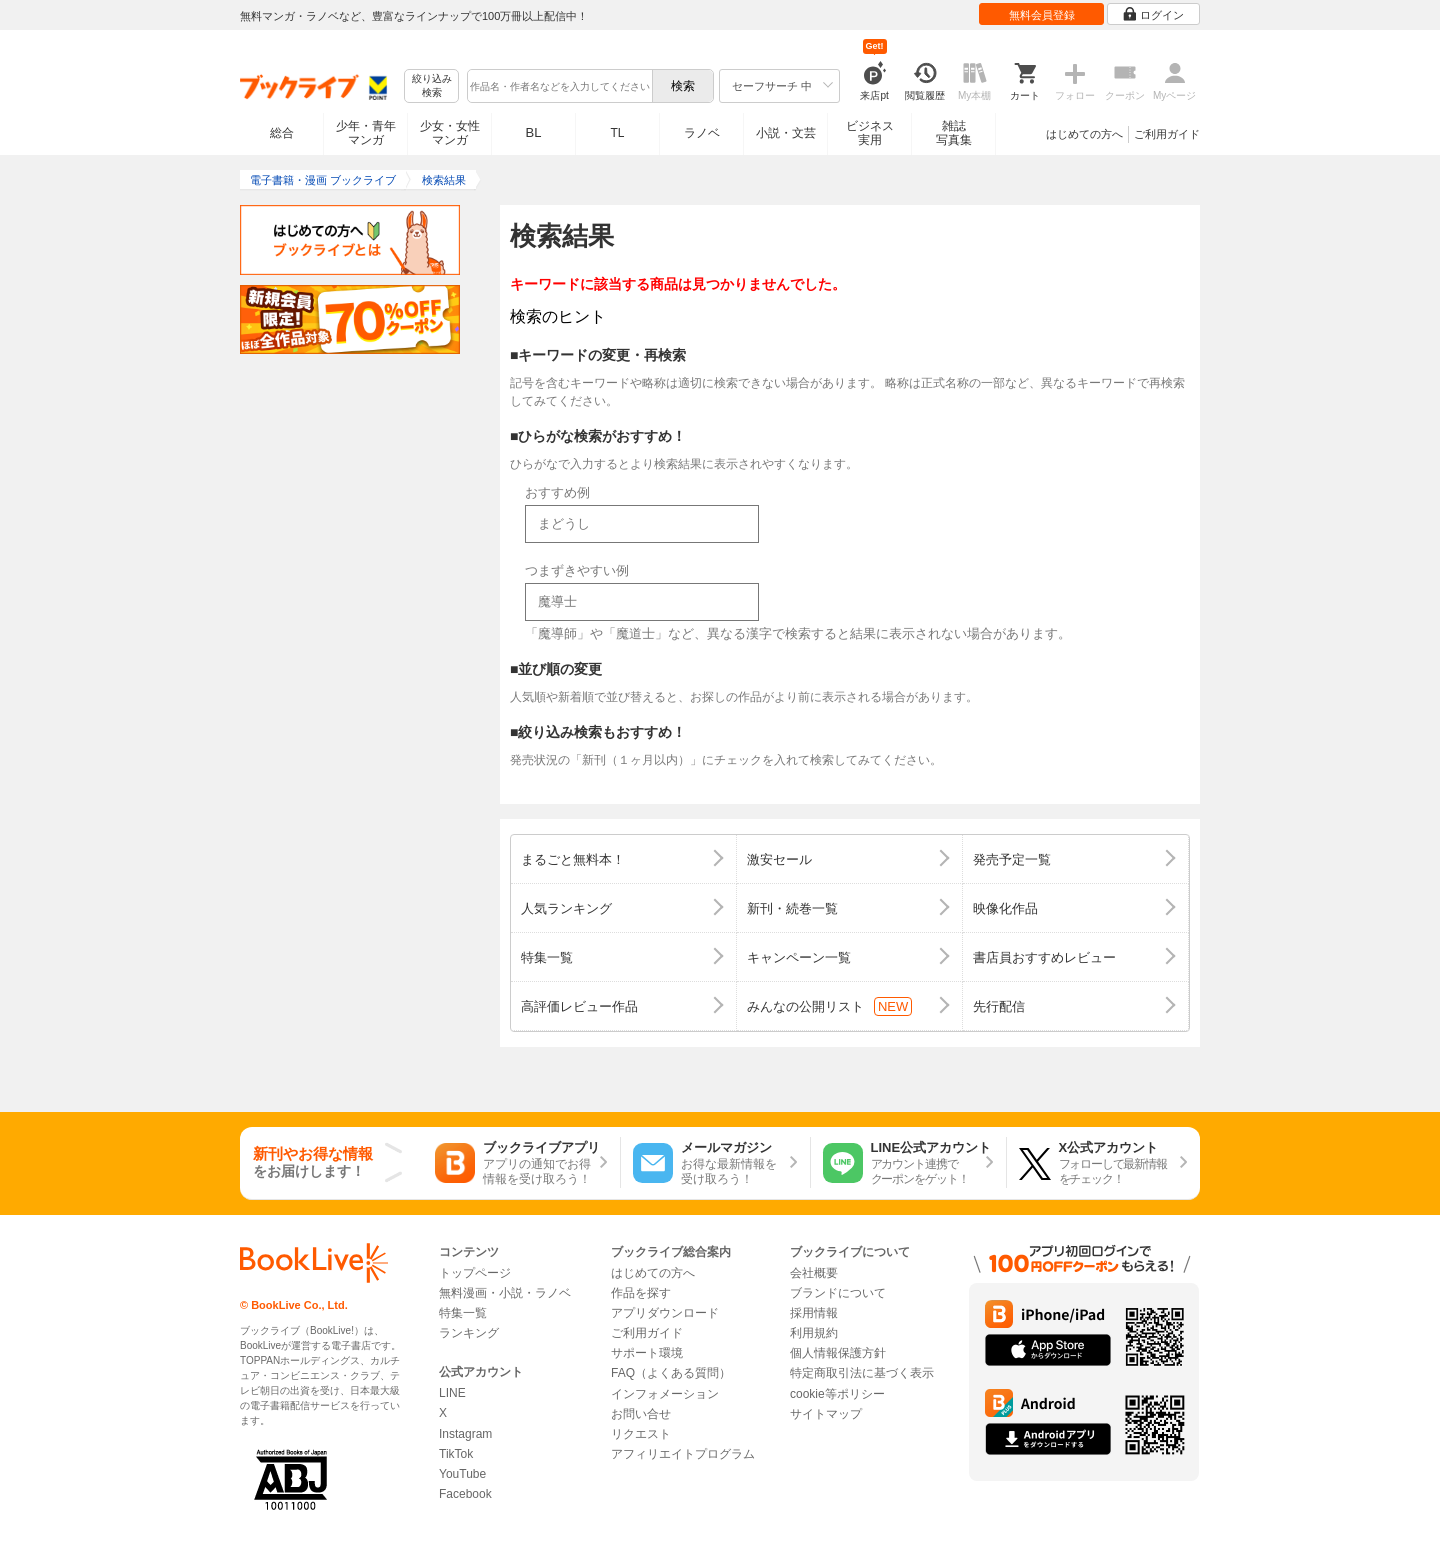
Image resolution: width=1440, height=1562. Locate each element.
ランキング (469, 1333)
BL (534, 132)
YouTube (462, 1474)
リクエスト (641, 1434)
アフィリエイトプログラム (683, 1454)
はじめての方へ (1084, 134)
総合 (282, 133)
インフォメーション (665, 1394)
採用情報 (814, 1313)
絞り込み (432, 86)
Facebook (465, 1494)
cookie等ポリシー (837, 1394)
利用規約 (814, 1333)
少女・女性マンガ (450, 133)
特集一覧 (463, 1313)
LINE (452, 1393)
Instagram (465, 1434)
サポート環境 (647, 1353)
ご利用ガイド (1167, 134)
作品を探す (641, 1293)
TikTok (456, 1454)
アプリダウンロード (665, 1313)
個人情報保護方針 (838, 1353)
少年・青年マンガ (366, 133)
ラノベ (702, 133)
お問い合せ (641, 1414)
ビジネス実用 (870, 133)
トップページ (475, 1273)
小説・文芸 (786, 133)
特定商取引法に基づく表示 (862, 1373)
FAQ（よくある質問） (671, 1373)
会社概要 (814, 1273)
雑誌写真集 (954, 133)
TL (617, 133)
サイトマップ (826, 1414)
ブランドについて (838, 1293)
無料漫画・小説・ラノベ (505, 1293)
